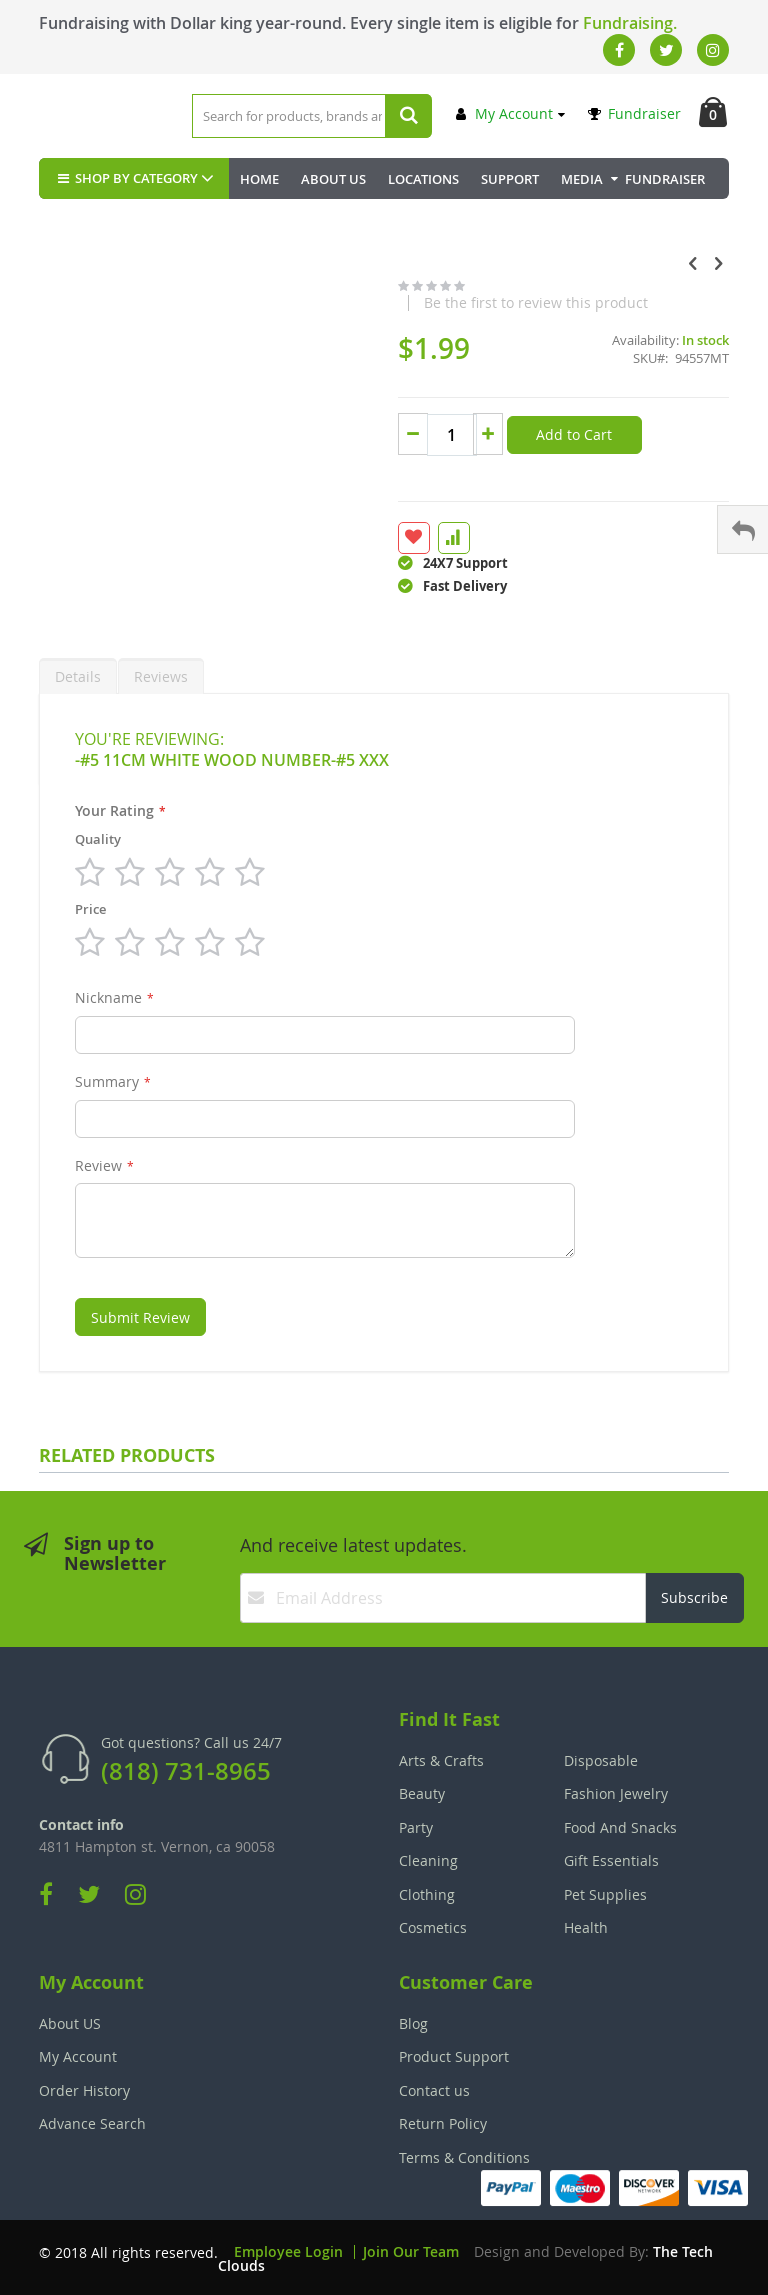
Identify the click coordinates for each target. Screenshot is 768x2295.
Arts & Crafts (441, 1760)
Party (416, 1827)
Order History (84, 2090)
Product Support (454, 2056)
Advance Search (92, 2123)
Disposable (601, 1760)
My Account (504, 113)
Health (586, 1927)
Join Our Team (411, 2251)
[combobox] (312, 116)
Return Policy (443, 2123)
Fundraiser (634, 113)
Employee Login (288, 2251)
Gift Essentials (611, 1860)
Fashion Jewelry (616, 1793)
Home (259, 179)
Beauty (422, 1793)
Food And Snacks (620, 1827)
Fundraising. (630, 23)
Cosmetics (433, 1927)
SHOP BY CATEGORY (126, 178)
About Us (333, 179)
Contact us (434, 2090)
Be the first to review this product (536, 303)
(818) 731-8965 (186, 1771)
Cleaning (428, 1860)
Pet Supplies (605, 1894)
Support (510, 179)
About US (70, 2023)
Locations (423, 179)
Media (582, 179)
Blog (413, 2023)
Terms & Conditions (464, 2157)
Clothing (427, 1894)
